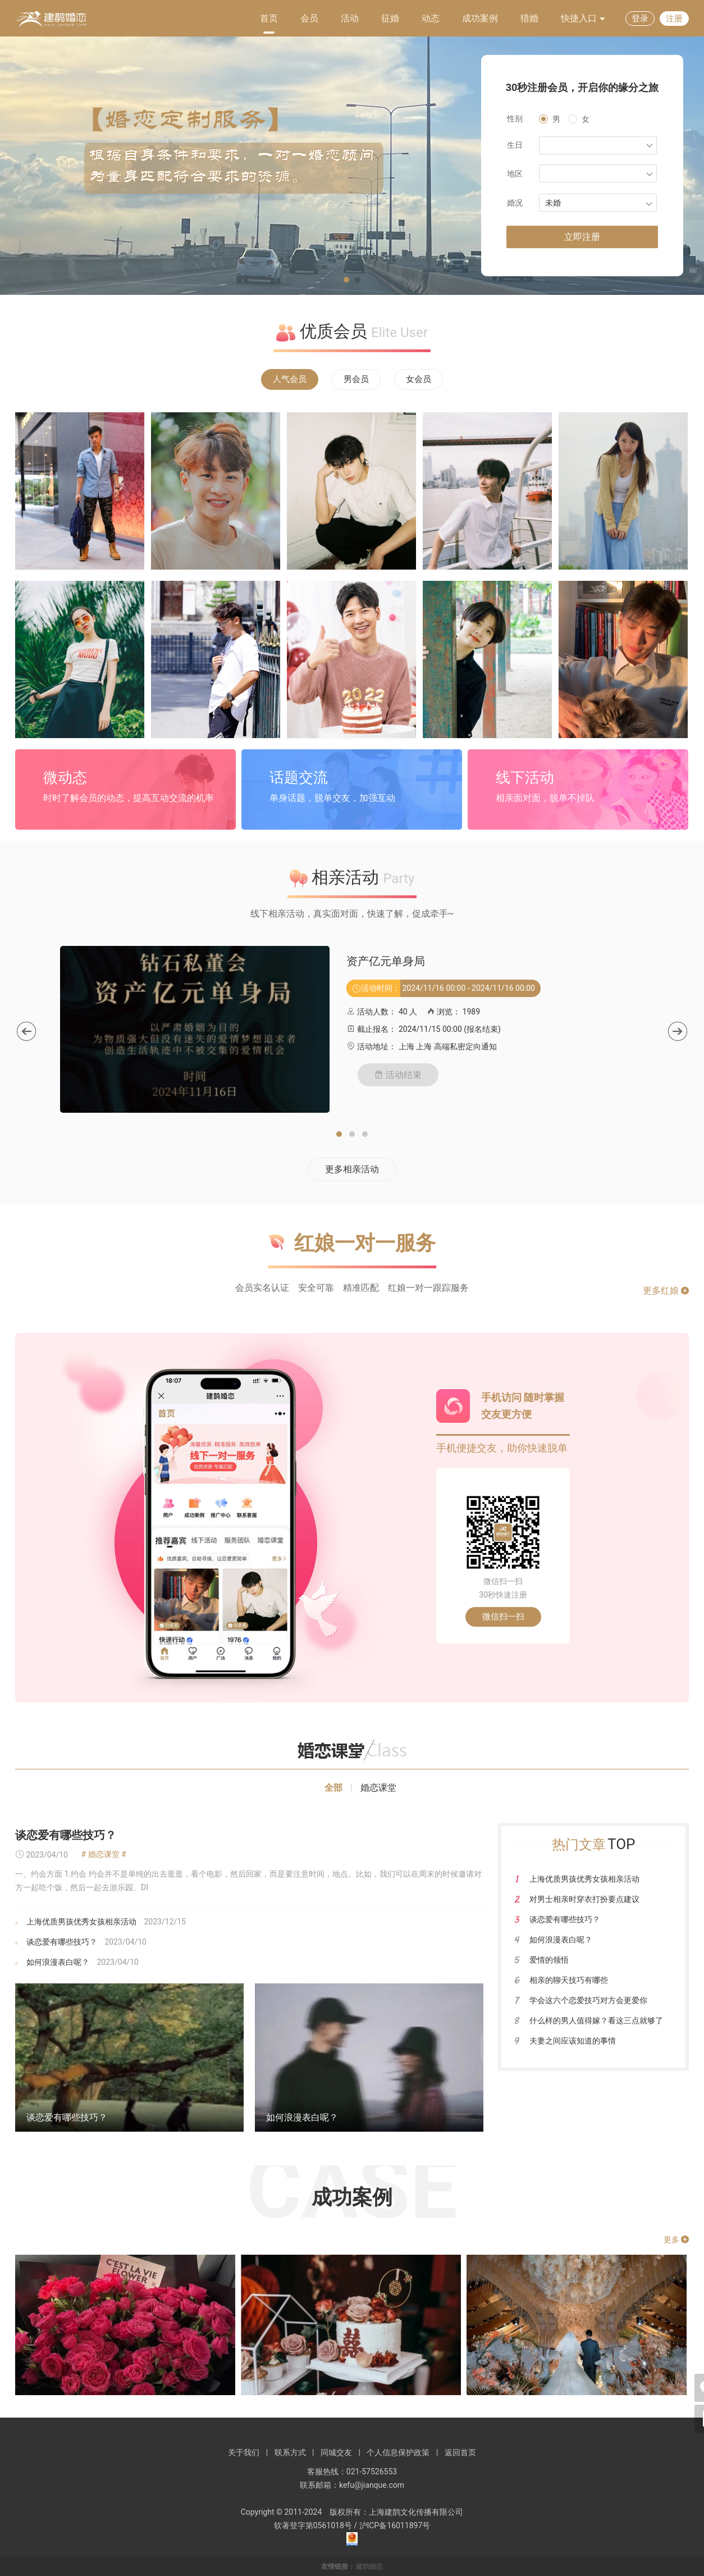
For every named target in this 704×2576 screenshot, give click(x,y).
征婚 (390, 18)
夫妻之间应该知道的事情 (572, 2040)
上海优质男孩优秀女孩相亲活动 (81, 1921)
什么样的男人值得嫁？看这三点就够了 (596, 2020)
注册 (674, 18)
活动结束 (398, 1074)
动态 (431, 18)
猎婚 (529, 18)
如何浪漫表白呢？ (57, 1962)
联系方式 (290, 2452)
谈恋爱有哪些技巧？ (65, 1835)
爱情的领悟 (549, 1959)
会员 (309, 18)
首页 (269, 18)
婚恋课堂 (378, 1787)
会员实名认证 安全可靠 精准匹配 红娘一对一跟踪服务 (352, 1287)
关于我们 (243, 2452)
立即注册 (582, 237)
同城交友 (336, 2452)
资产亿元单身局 (385, 961)
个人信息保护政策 (398, 2452)
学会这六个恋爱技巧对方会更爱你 (588, 2000)
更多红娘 (666, 1291)
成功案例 (480, 18)
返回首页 (460, 2452)
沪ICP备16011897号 (395, 2525)
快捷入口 (583, 19)
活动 (350, 18)
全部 (333, 1787)
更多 (676, 2239)
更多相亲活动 (352, 1169)
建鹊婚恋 (369, 2566)
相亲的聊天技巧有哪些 (568, 1980)
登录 (640, 18)
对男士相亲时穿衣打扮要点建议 (584, 1899)
